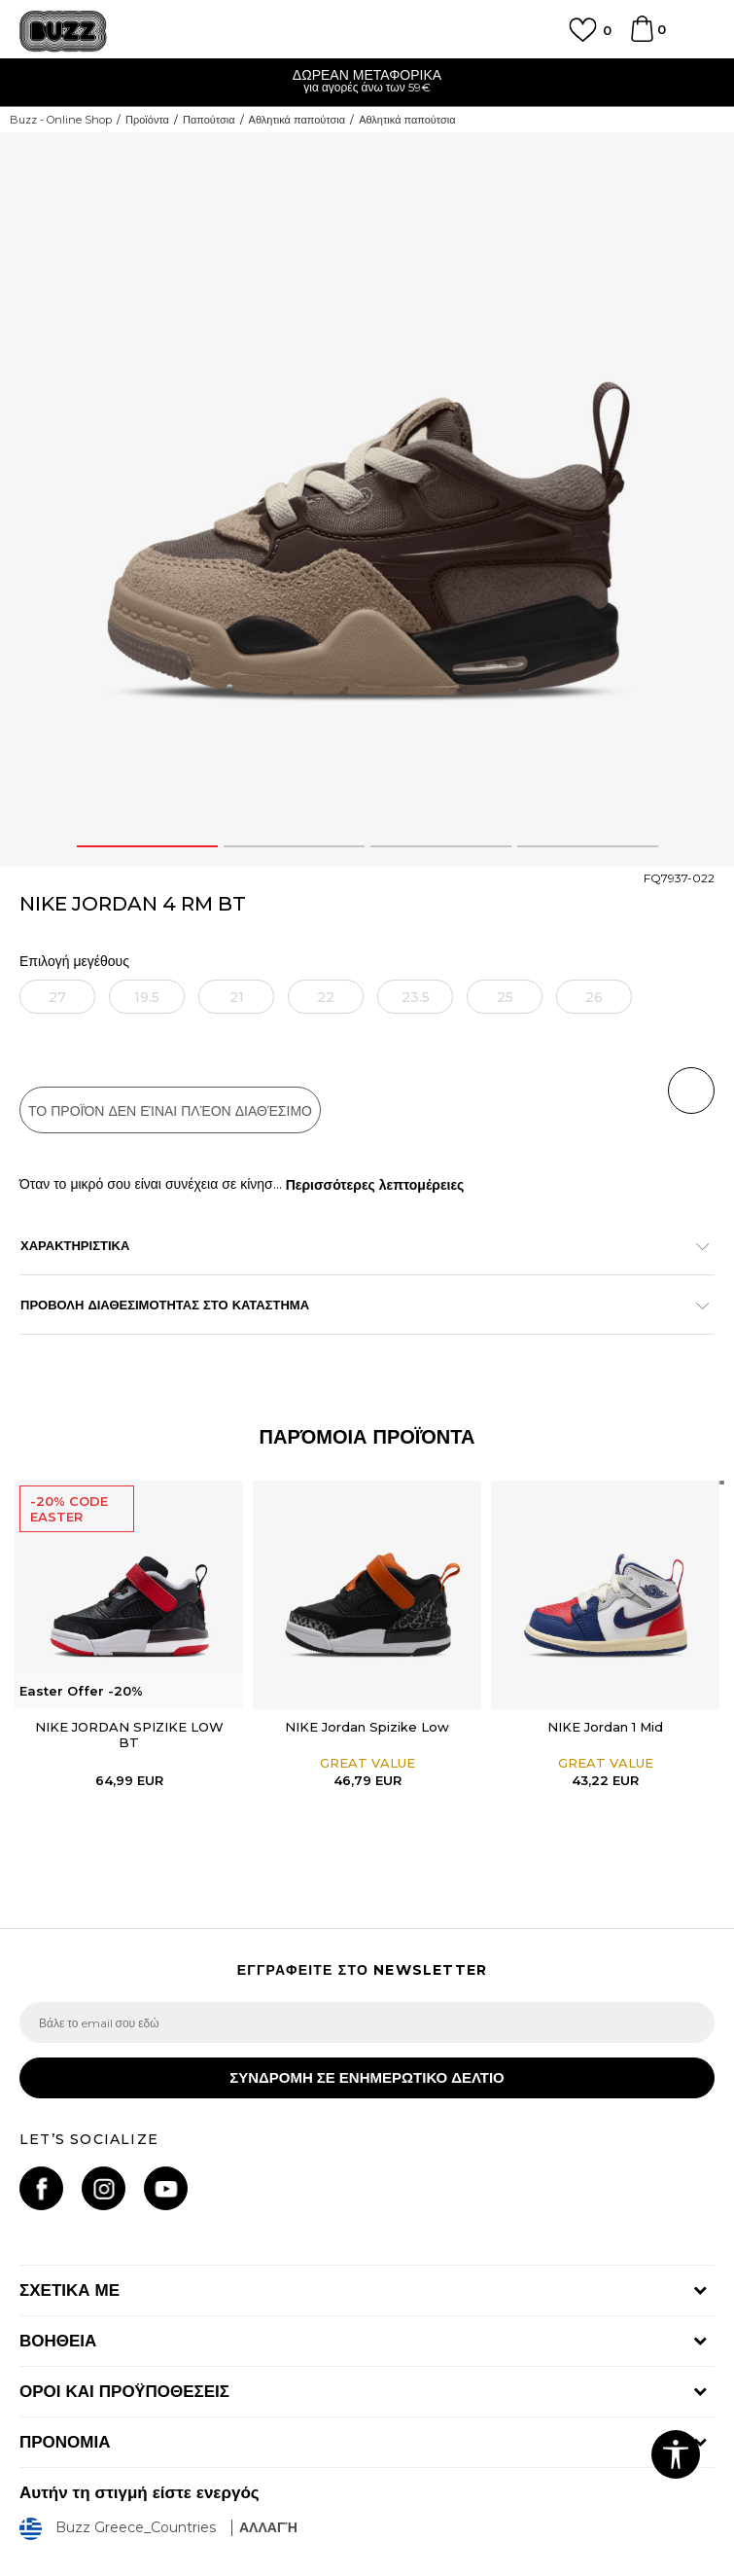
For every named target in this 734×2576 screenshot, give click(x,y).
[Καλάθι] (641, 38)
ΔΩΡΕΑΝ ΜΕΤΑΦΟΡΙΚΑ (367, 75)
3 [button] (440, 846)
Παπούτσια (209, 119)
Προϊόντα (147, 119)
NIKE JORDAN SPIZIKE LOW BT (129, 1734)
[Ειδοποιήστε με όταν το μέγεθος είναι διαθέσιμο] (57, 997)
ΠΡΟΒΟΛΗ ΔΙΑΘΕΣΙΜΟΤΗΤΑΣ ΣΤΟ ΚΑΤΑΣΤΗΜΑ (357, 1304)
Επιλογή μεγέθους (74, 961)
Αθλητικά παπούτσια (297, 119)
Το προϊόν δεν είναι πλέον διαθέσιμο (170, 1111)
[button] (691, 1090)
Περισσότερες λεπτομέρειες (375, 1185)
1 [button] (147, 846)
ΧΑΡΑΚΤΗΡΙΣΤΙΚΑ (357, 1245)
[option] (367, 83)
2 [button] (293, 846)
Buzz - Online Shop (61, 119)
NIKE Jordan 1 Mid (605, 1727)
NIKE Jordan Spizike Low (367, 1727)
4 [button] (587, 846)
